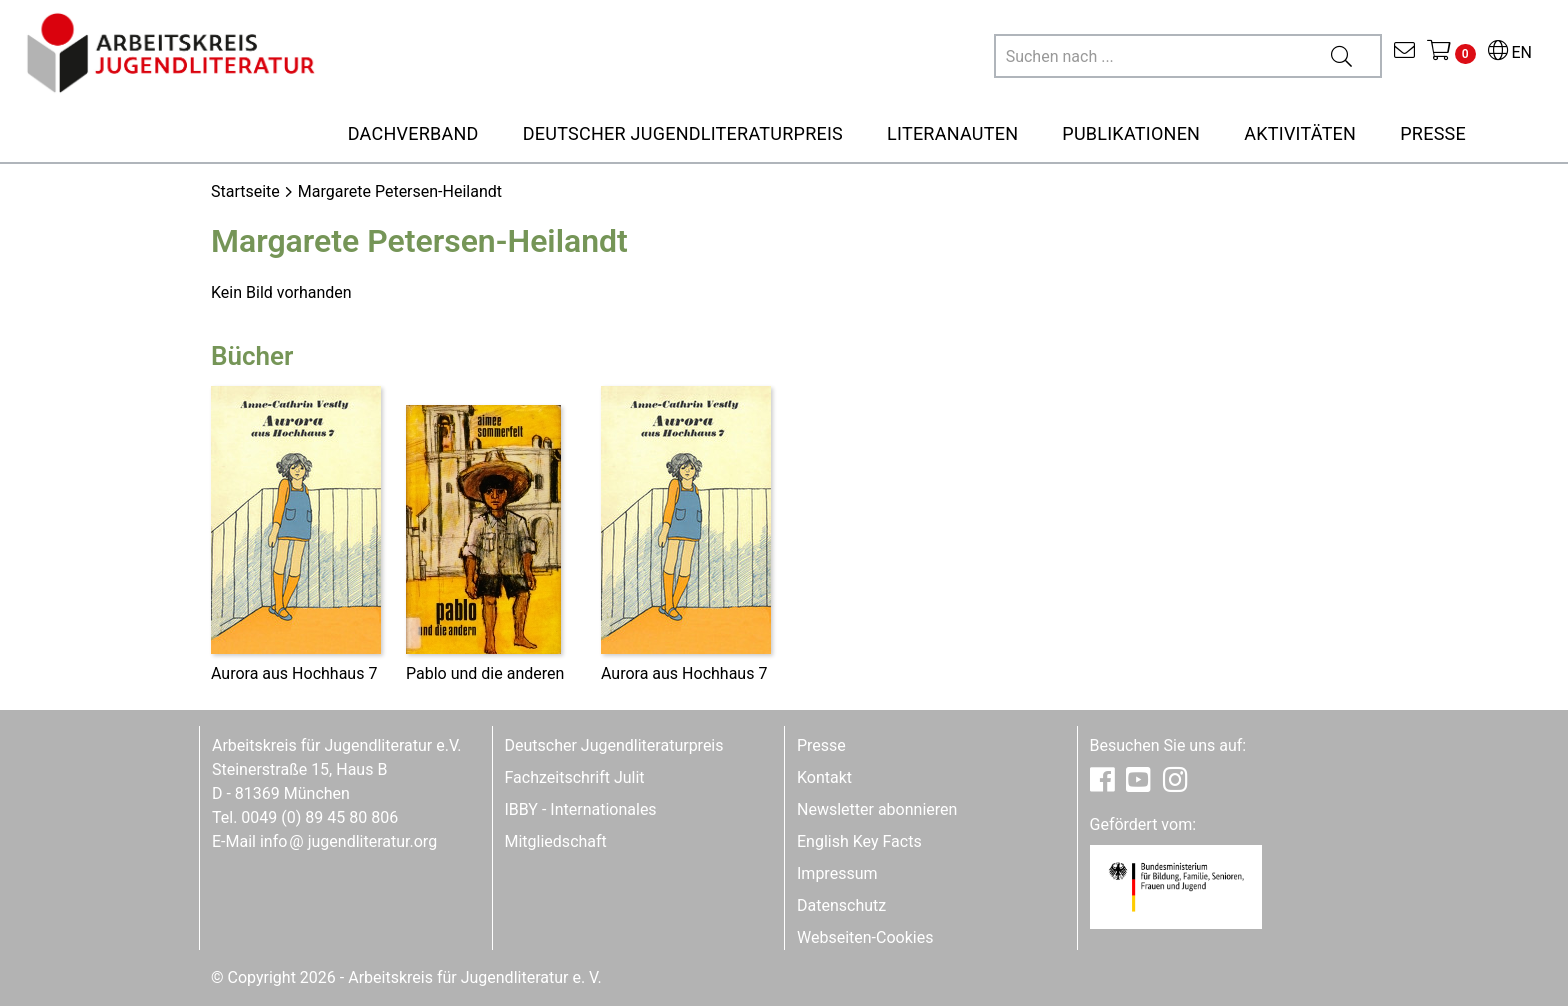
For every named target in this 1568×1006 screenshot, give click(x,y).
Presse (821, 745)
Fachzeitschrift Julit (575, 777)
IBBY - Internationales (581, 809)
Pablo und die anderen (485, 673)
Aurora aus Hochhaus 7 (294, 673)
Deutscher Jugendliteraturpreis (614, 745)
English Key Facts (859, 841)
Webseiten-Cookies (865, 937)
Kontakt (824, 777)
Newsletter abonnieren (877, 809)
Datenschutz (841, 905)
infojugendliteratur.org (348, 841)
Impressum (837, 873)
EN (1510, 52)
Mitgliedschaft (556, 841)
